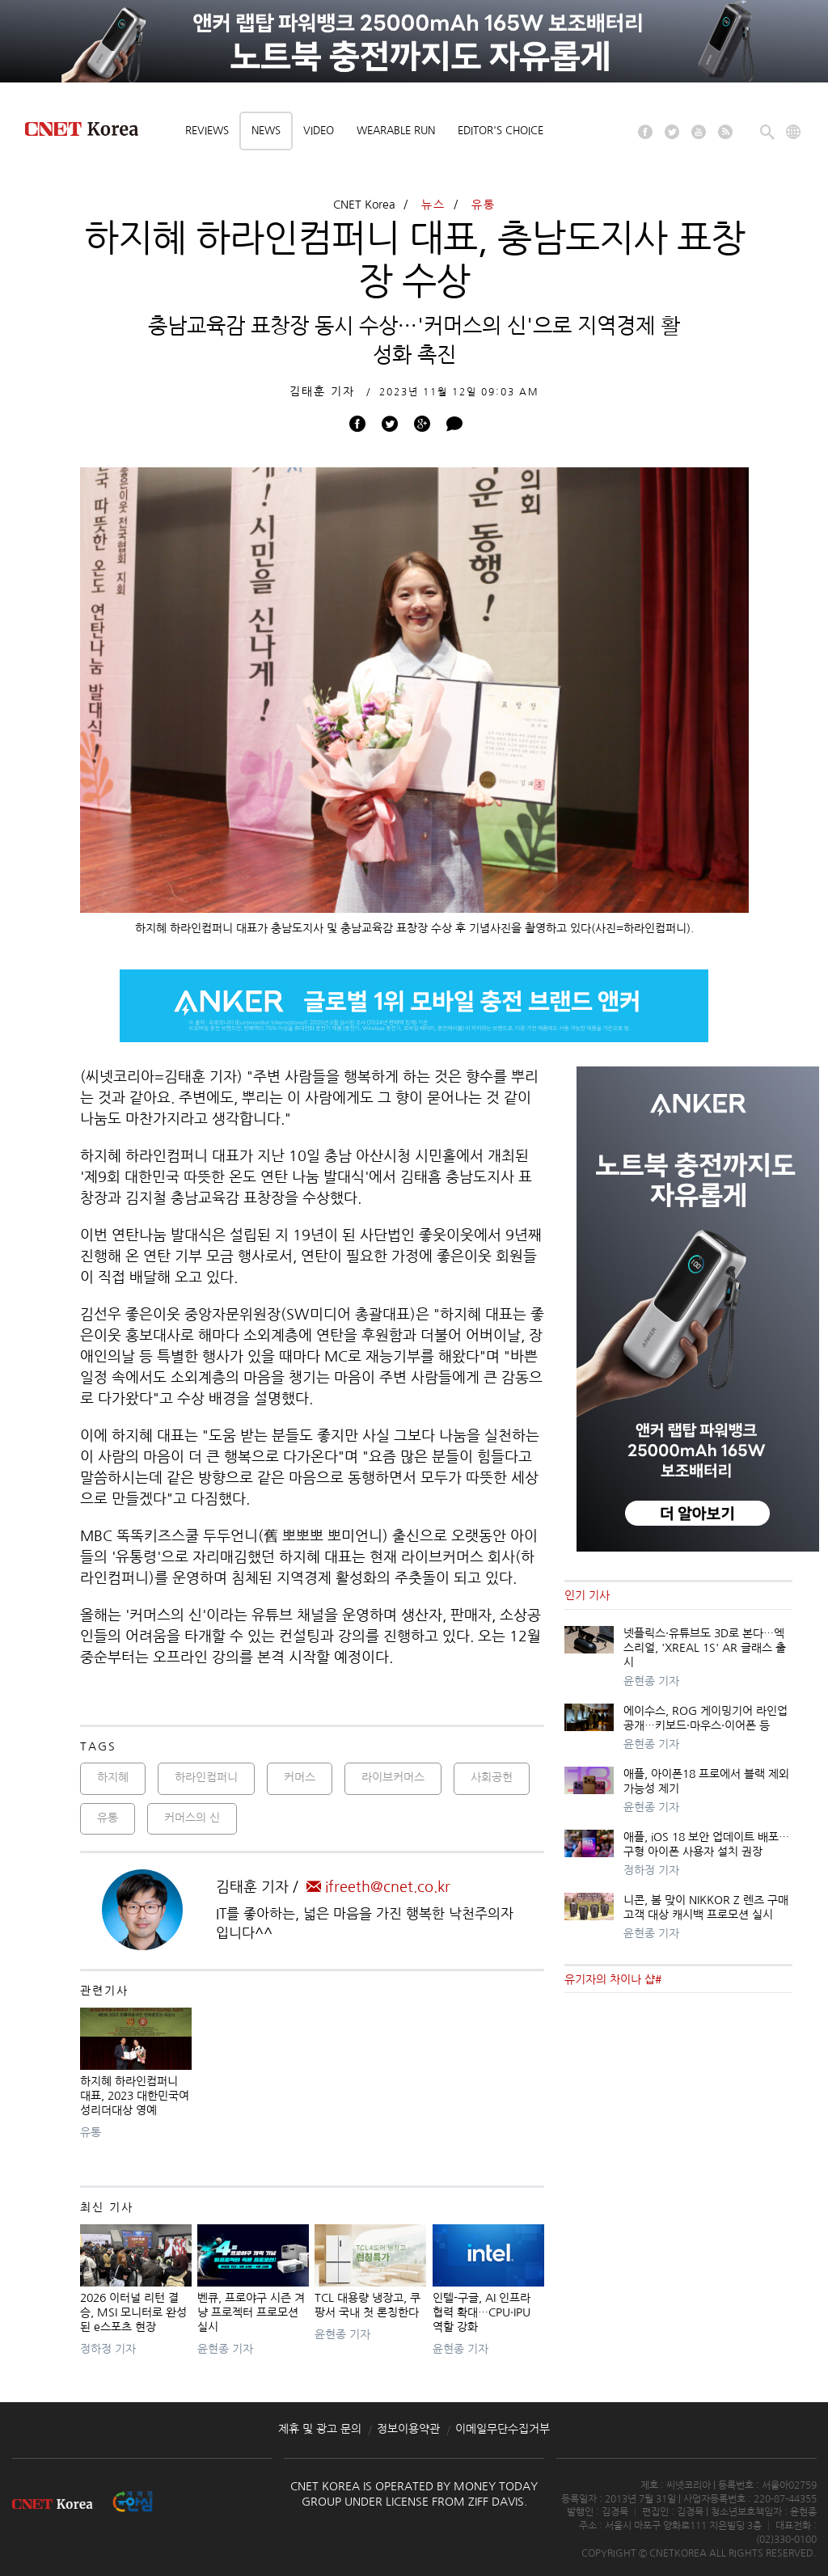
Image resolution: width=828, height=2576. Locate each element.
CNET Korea (364, 204)
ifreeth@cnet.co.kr (378, 1887)
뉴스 (433, 204)
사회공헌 (492, 1777)
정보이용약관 (408, 2429)
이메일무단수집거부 (502, 2429)
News (266, 130)
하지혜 (113, 1777)
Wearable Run (396, 130)
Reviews (207, 130)
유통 (483, 204)
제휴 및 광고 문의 (319, 2429)
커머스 (299, 1777)
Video (318, 130)
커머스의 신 (192, 1817)
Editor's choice (500, 130)
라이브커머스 (393, 1777)
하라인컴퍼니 (206, 1777)
